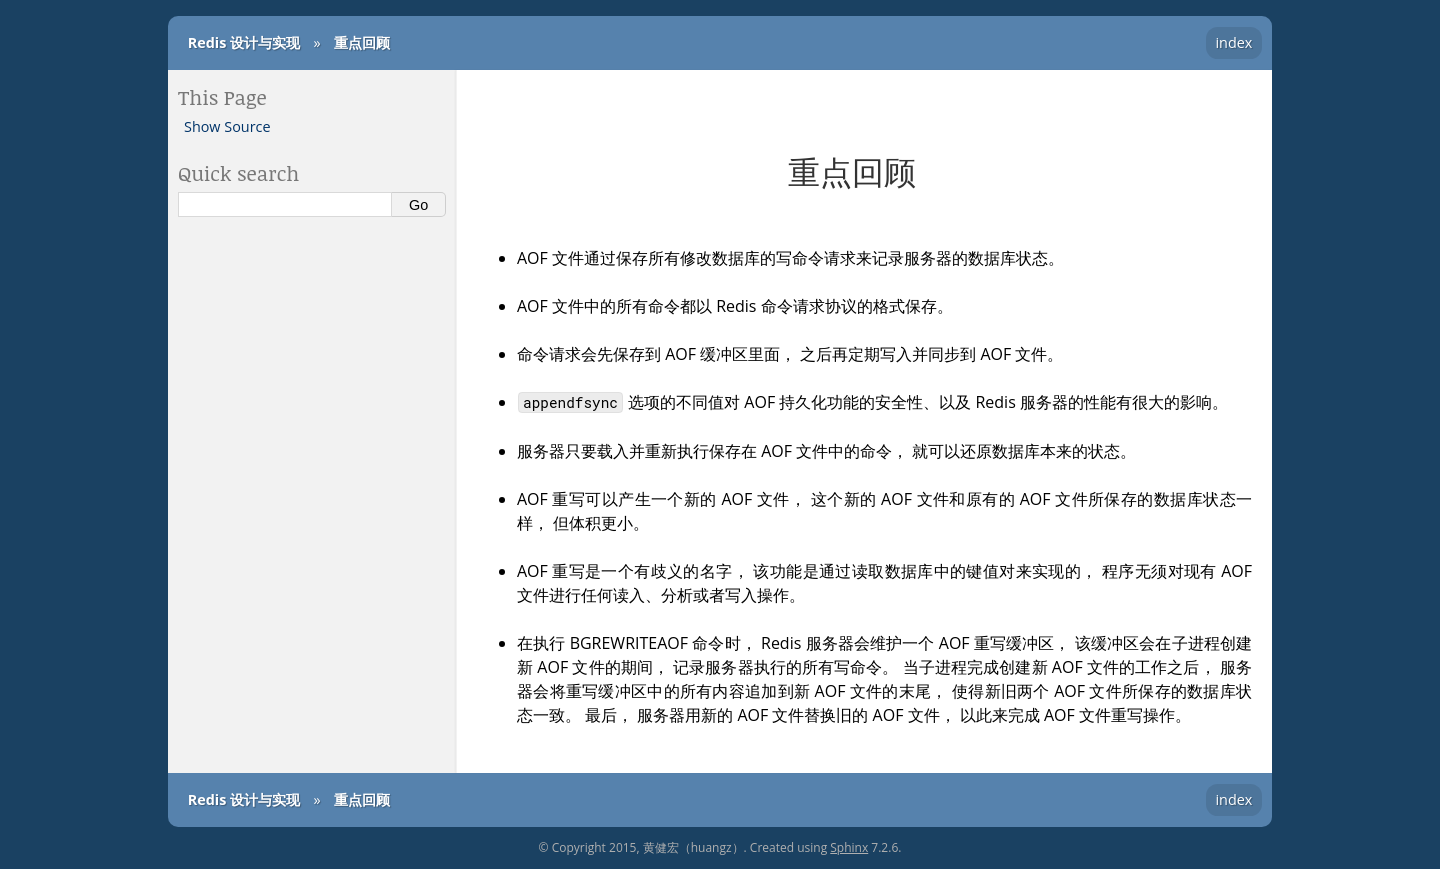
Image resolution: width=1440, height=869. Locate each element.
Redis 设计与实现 (244, 42)
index (1233, 42)
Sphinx (849, 847)
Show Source (227, 126)
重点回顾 (362, 42)
